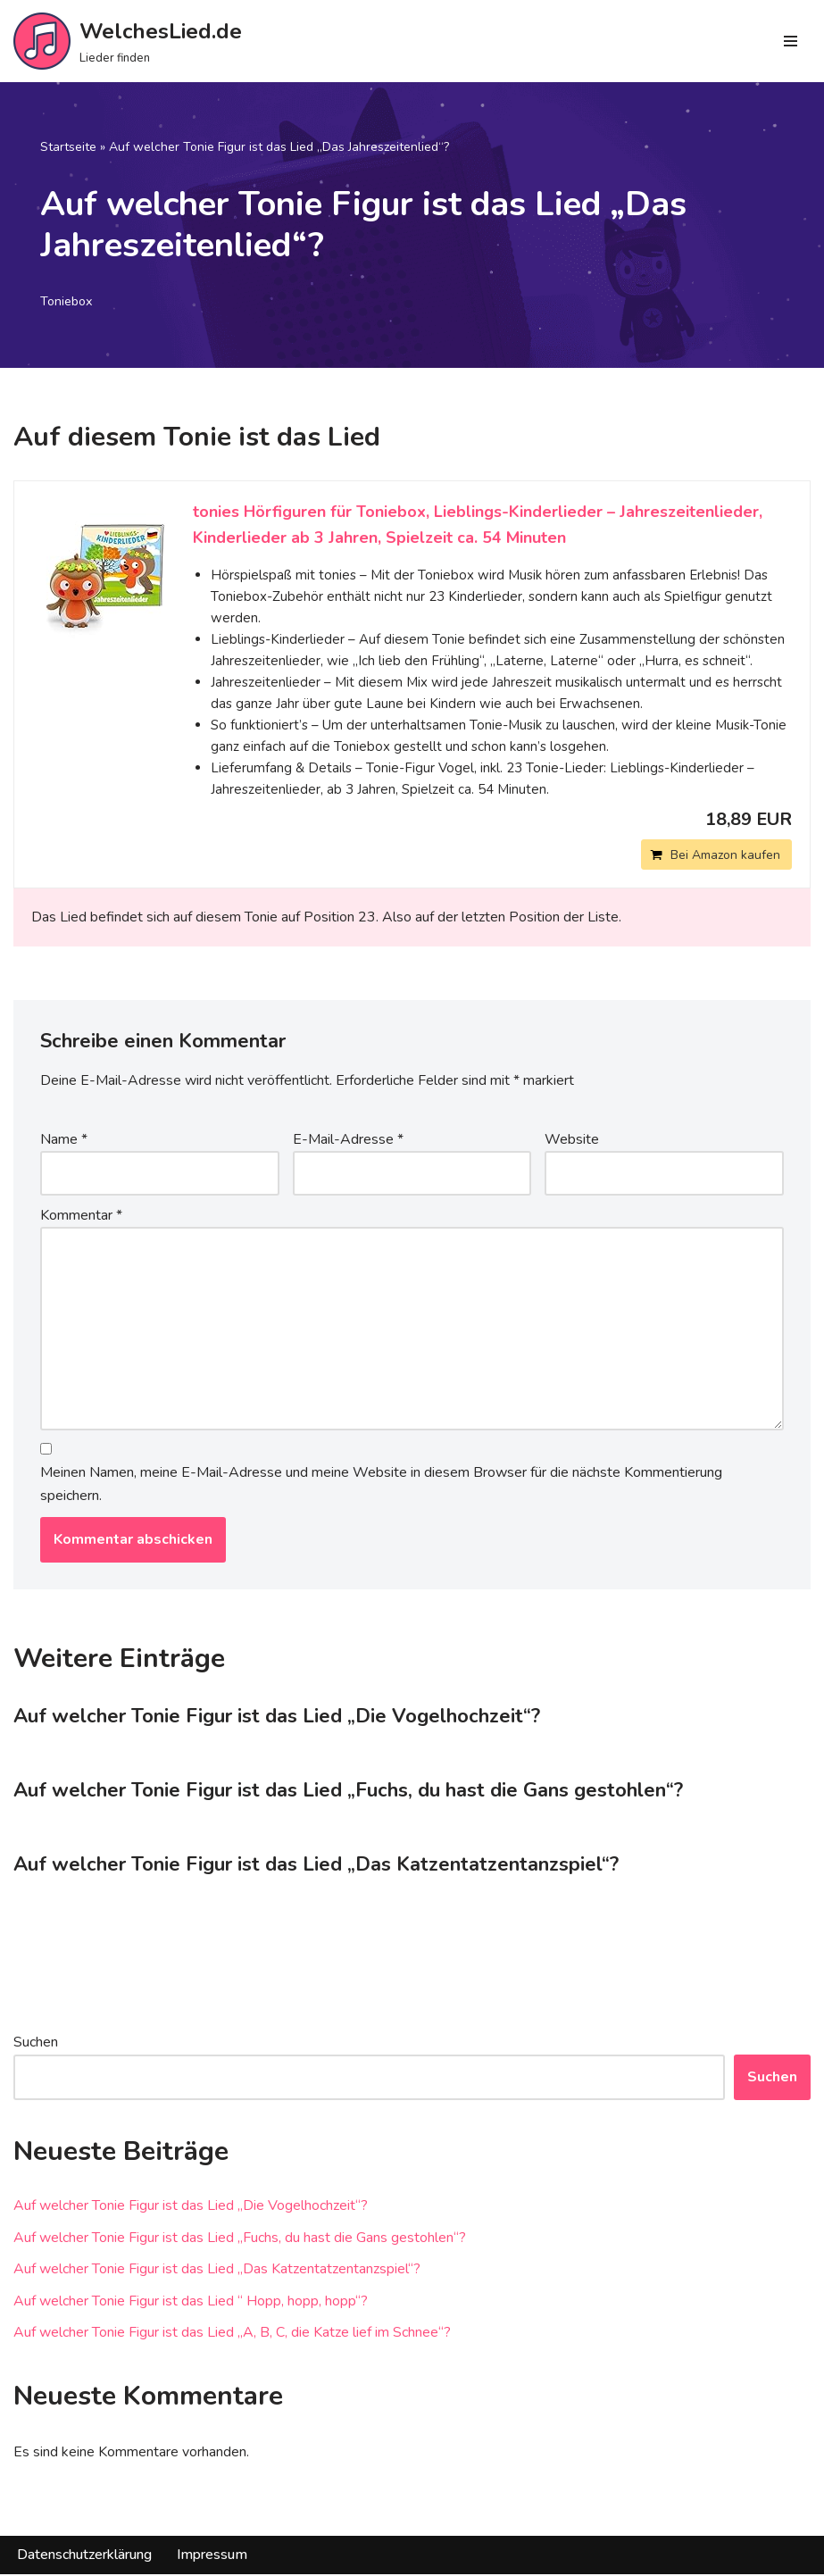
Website (572, 1139)
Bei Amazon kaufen (725, 854)
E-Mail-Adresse (348, 1139)
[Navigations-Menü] (790, 41)
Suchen (35, 2044)
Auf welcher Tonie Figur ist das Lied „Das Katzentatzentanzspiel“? (316, 1866)
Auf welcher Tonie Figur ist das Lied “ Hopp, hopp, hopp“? (190, 2303)
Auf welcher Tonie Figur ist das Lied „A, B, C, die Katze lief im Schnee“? (232, 2334)
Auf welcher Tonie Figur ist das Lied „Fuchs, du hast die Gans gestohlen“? (348, 1792)
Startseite (68, 146)
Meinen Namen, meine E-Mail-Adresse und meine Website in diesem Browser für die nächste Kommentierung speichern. (381, 1485)
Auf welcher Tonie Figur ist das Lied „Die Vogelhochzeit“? (276, 1718)
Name (63, 1139)
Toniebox (67, 302)
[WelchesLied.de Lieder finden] (127, 41)
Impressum (212, 2557)
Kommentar (81, 1215)
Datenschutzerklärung (84, 2557)
